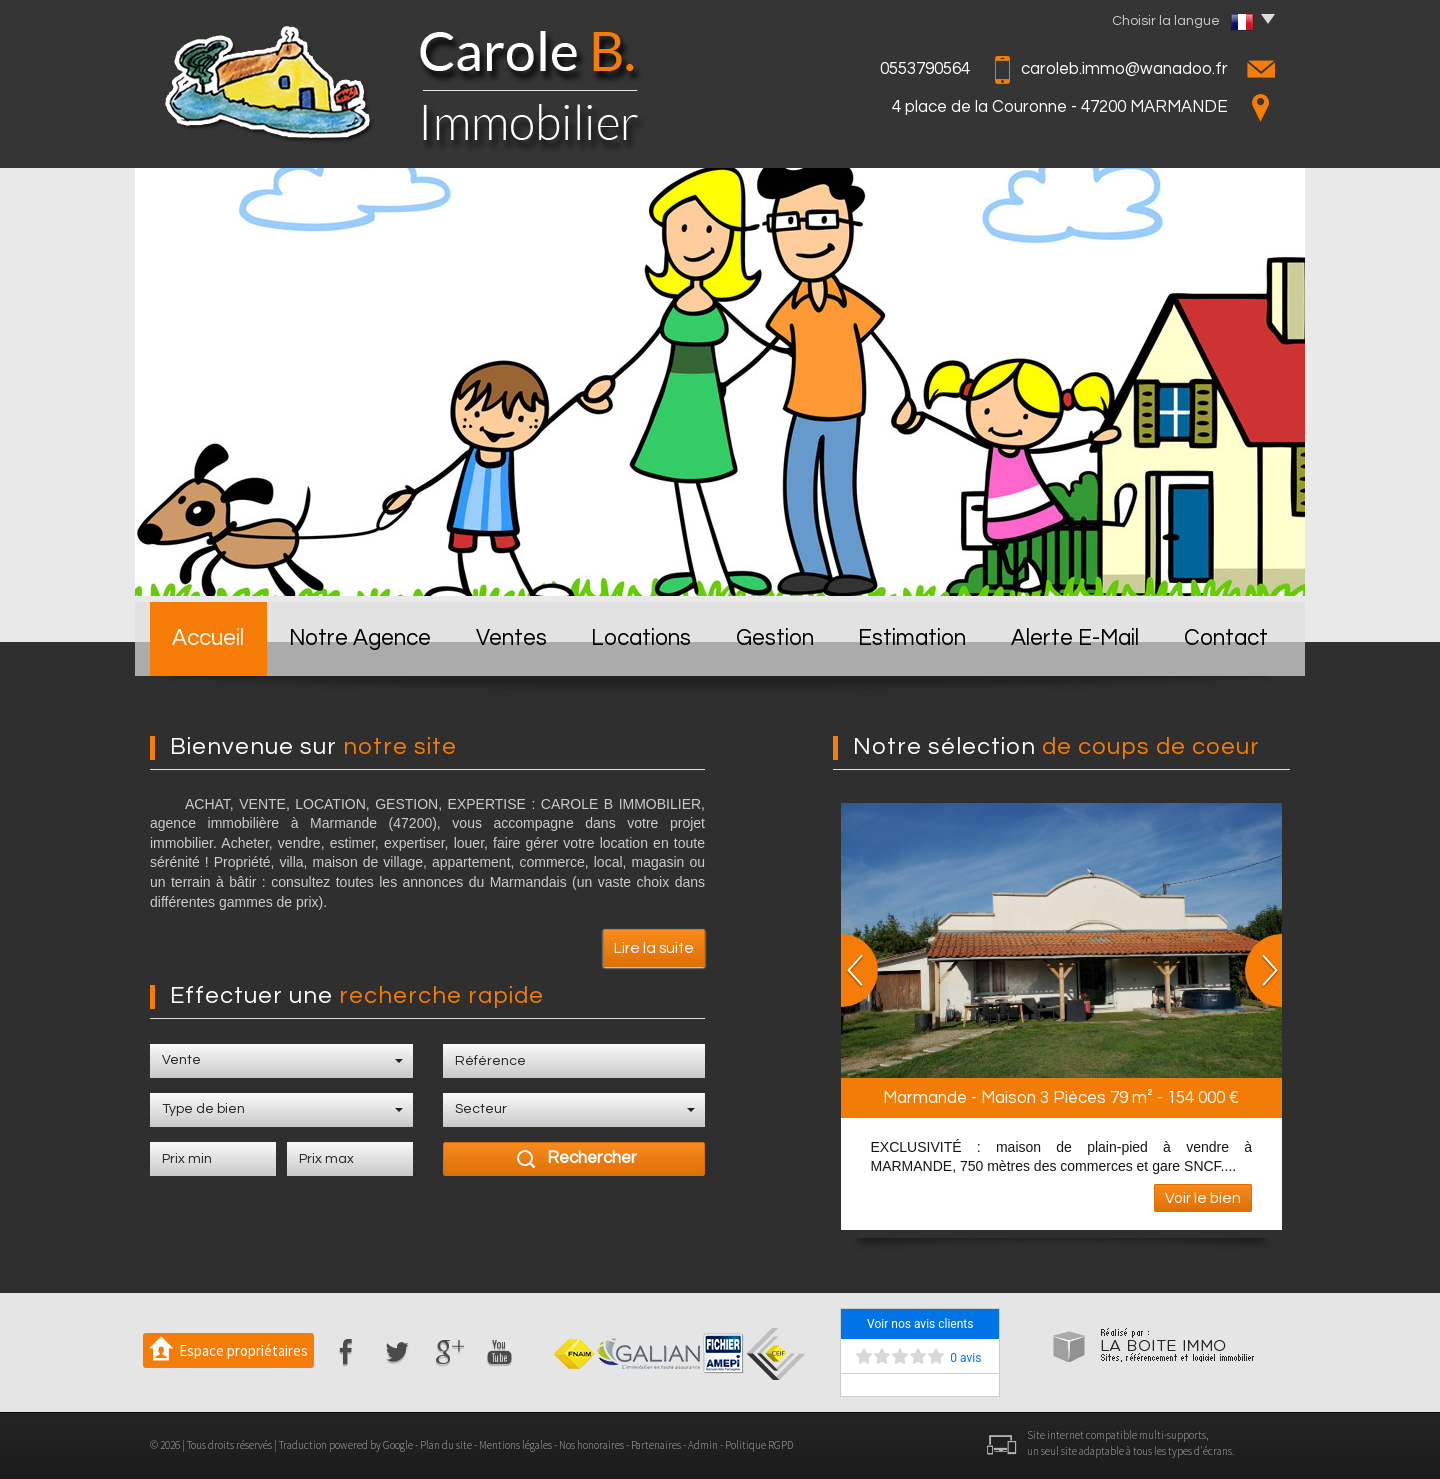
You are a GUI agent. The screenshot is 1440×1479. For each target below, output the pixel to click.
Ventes (511, 638)
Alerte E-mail (1075, 638)
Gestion (775, 638)
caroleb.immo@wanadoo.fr (1124, 69)
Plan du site (446, 1445)
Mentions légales (515, 1445)
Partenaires (656, 1445)
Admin (703, 1445)
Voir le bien (1203, 1198)
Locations (641, 638)
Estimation (912, 638)
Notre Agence (360, 638)
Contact (1226, 638)
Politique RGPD (759, 1445)
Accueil (208, 638)
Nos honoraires (591, 1445)
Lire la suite (654, 948)
